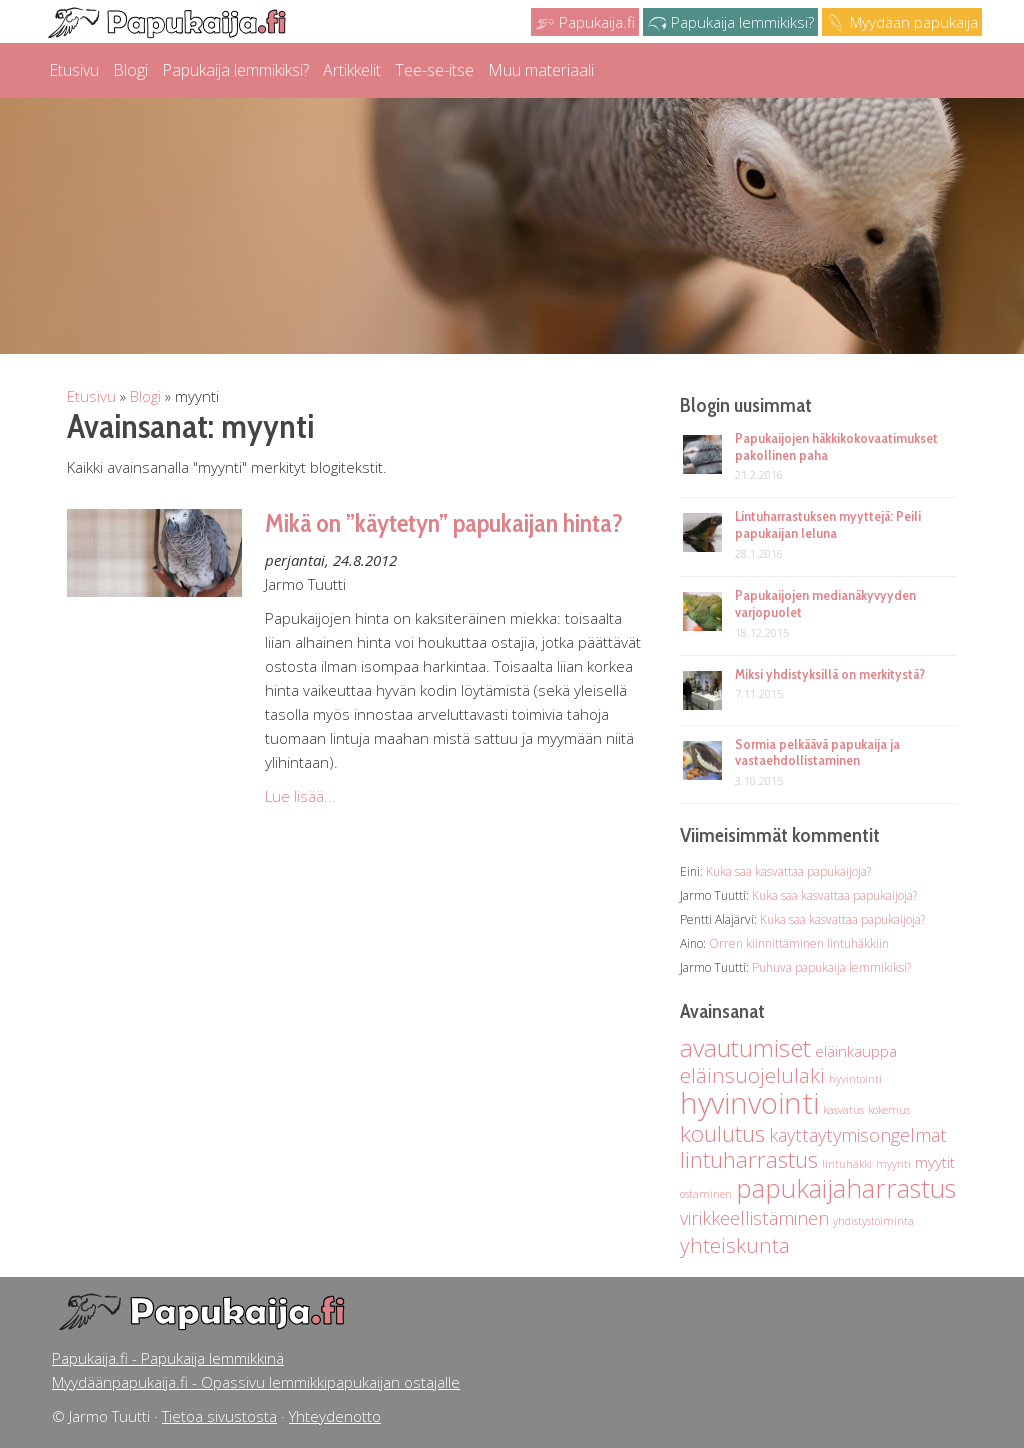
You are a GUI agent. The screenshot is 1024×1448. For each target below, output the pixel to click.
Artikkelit (352, 70)
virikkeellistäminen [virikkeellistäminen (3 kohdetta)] (754, 1218)
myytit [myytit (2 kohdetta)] (935, 1162)
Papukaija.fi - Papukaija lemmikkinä (168, 1358)
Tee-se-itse (434, 70)
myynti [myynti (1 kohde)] (893, 1164)
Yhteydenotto (335, 1416)
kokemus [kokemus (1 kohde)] (889, 1110)
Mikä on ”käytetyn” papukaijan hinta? (444, 523)
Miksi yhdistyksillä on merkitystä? (830, 674)
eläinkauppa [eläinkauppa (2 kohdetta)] (856, 1051)
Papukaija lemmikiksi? (730, 23)
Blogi (130, 70)
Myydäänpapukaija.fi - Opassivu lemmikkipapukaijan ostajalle (256, 1382)
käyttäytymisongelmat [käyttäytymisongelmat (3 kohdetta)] (858, 1135)
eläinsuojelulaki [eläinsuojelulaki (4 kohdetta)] (752, 1075)
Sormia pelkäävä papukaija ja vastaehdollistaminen (817, 752)
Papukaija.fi (585, 23)
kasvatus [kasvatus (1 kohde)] (843, 1110)
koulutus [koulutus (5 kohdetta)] (722, 1133)
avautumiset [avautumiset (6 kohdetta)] (745, 1047)
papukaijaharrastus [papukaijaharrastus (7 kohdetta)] (846, 1188)
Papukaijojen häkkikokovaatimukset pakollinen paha (836, 446)
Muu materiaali (541, 70)
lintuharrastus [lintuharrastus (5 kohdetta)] (749, 1159)
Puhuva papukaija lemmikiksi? (831, 967)
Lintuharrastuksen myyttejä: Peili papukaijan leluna (828, 524)
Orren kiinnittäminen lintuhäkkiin (799, 943)
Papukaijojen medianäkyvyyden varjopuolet (825, 603)
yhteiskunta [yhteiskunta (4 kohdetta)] (735, 1245)
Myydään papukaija (902, 23)
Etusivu (74, 70)
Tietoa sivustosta (219, 1416)
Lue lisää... (300, 796)
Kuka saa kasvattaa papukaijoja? (788, 871)
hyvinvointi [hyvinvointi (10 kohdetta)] (749, 1103)
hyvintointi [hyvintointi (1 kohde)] (855, 1079)
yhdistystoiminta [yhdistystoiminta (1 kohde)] (873, 1221)
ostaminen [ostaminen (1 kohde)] (706, 1194)
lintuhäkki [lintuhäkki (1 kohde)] (847, 1164)
